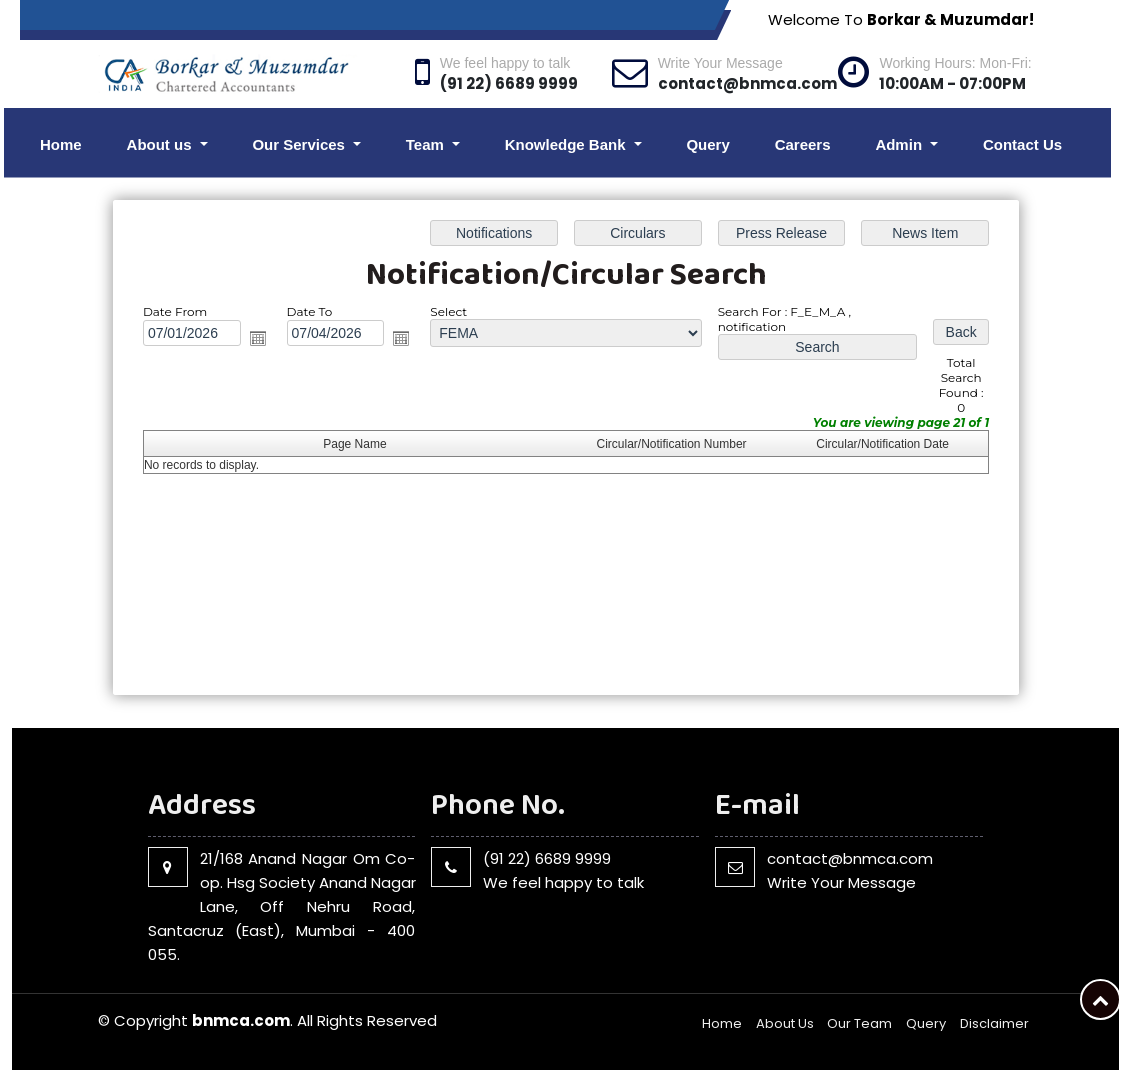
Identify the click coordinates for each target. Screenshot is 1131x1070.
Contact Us (1022, 144)
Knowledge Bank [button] (567, 144)
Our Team (859, 1023)
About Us (785, 1023)
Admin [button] (900, 144)
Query (707, 144)
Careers (803, 144)
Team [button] (427, 144)
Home (61, 144)
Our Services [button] (300, 144)
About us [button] (161, 144)
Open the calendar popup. (257, 337)
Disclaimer (994, 1023)
